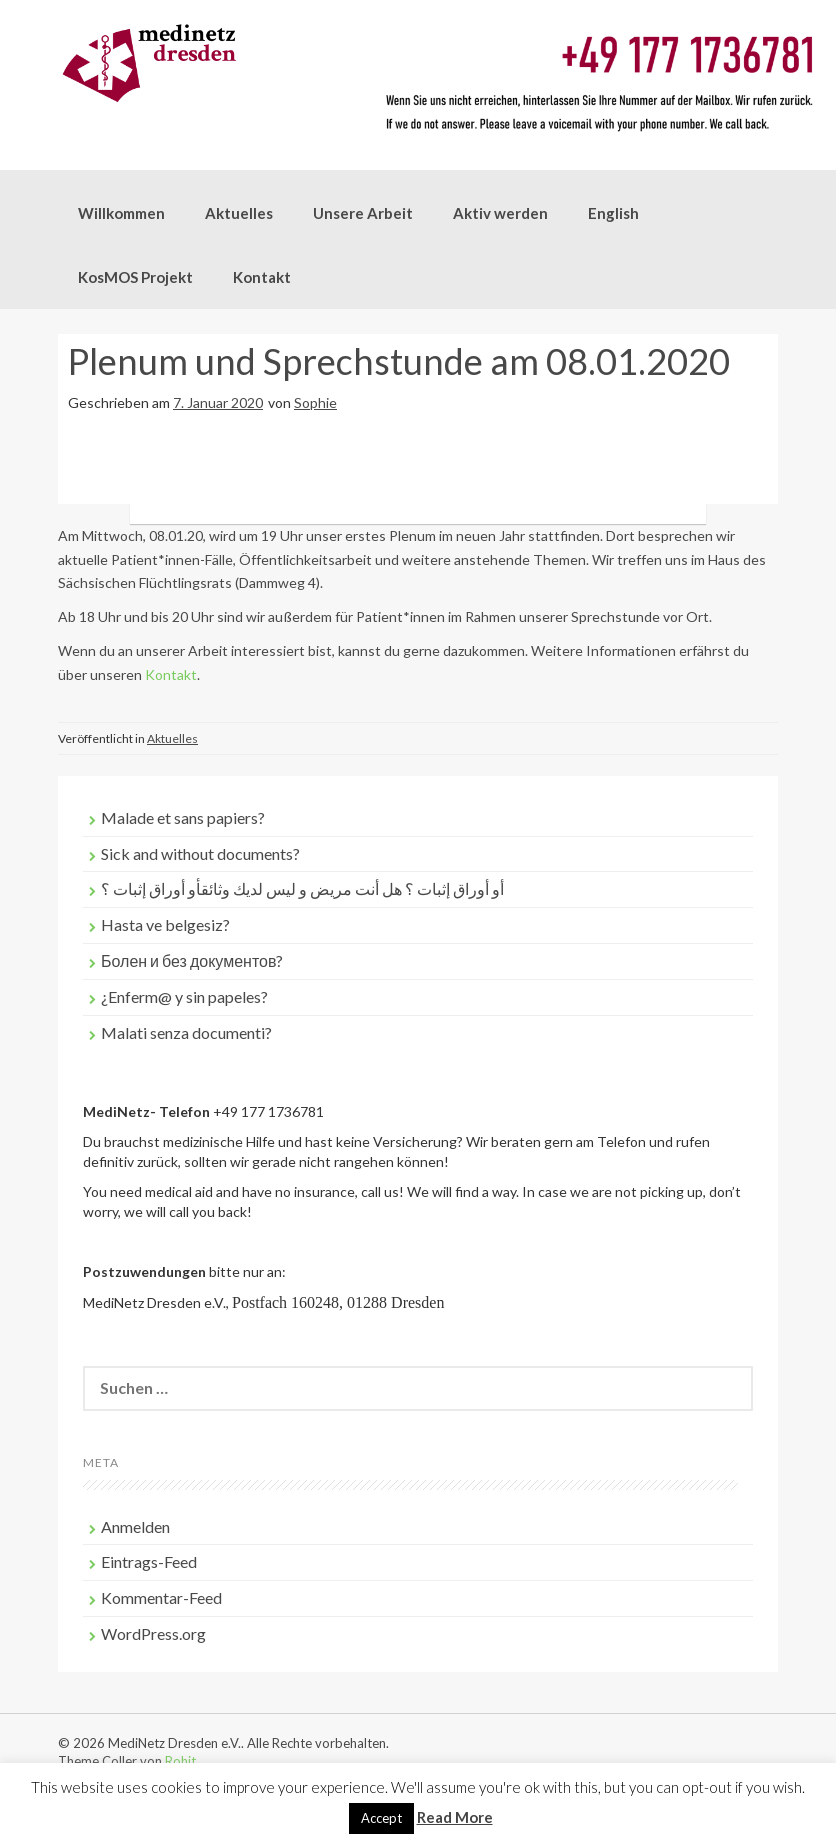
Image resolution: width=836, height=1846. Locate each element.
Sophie (315, 402)
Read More (455, 1817)
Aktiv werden (500, 213)
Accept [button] (381, 1818)
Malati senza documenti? (186, 1032)
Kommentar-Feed (161, 1597)
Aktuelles (239, 213)
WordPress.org (153, 1633)
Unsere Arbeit (363, 213)
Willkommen (121, 213)
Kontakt (262, 277)
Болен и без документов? (192, 960)
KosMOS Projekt (135, 277)
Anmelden (135, 1526)
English (613, 213)
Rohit (180, 1761)
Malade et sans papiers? (183, 817)
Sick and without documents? (200, 853)
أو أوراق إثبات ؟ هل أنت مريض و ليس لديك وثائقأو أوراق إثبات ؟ (302, 888)
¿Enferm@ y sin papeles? (184, 996)
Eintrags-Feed (149, 1561)
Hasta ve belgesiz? (165, 924)
